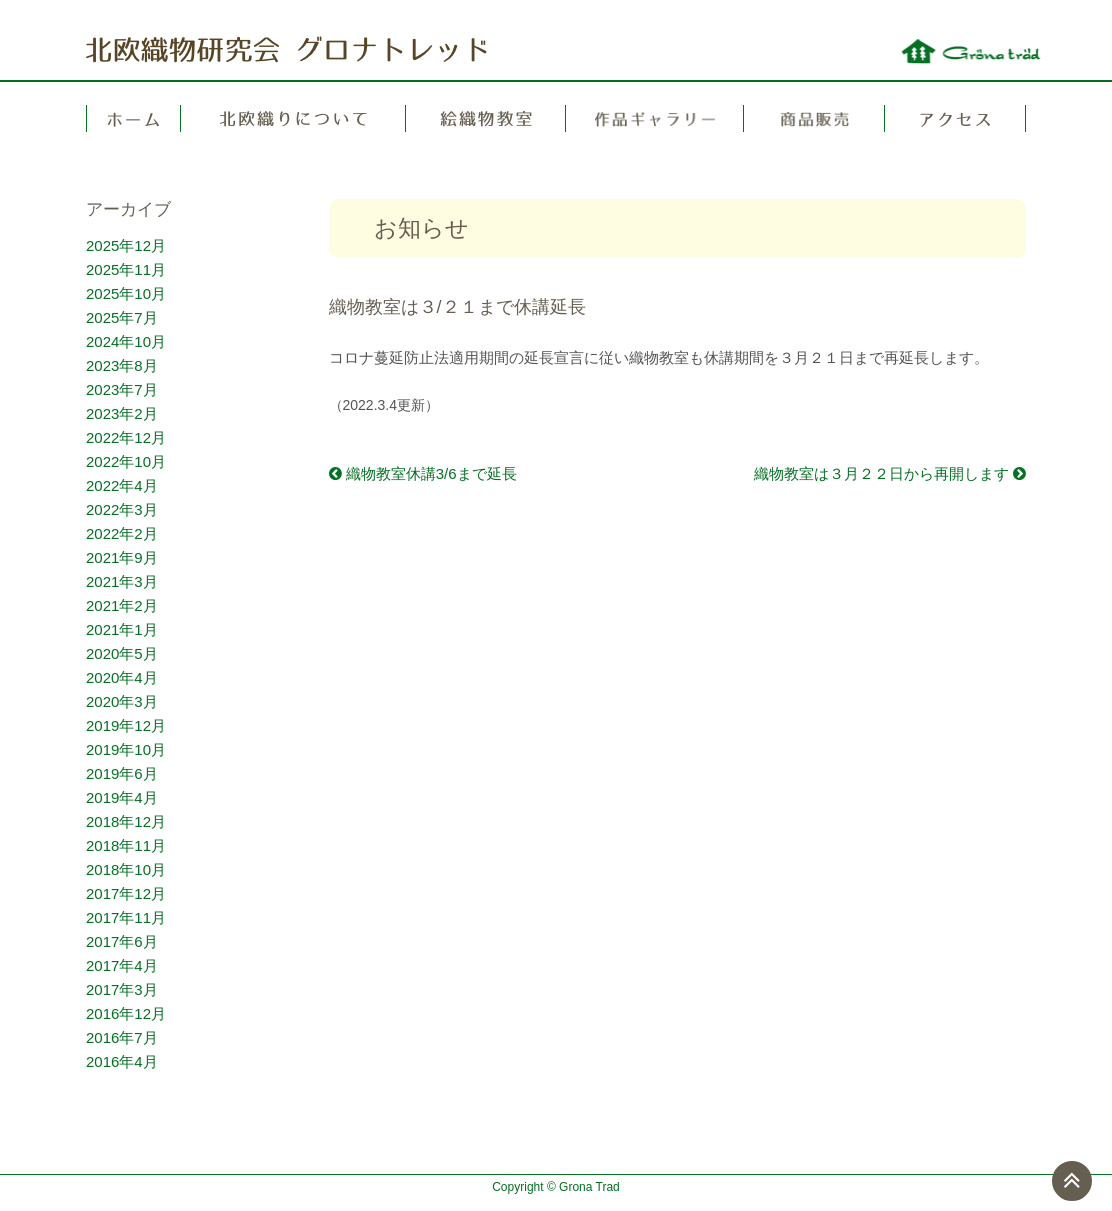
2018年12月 (126, 821)
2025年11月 (126, 269)
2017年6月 (122, 941)
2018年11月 (126, 845)
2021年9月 (122, 557)
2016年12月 (126, 1013)
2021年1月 (122, 629)
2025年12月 (126, 245)
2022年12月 (126, 437)
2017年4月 (122, 965)
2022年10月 (126, 461)
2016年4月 (122, 1061)
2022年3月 (122, 509)
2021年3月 (122, 581)
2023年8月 (122, 365)
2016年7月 (122, 1037)
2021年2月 (122, 605)
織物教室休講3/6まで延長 (423, 473)
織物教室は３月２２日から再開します (890, 473)
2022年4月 (122, 485)
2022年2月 (122, 533)
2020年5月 (122, 653)
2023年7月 (122, 389)
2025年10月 (126, 293)
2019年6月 (122, 773)
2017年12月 (126, 893)
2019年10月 (126, 749)
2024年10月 (126, 341)
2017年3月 (122, 989)
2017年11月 (126, 917)
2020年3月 (122, 701)
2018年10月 (126, 869)
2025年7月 (122, 317)
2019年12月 (126, 725)
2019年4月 (122, 797)
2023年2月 (122, 413)
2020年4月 (122, 677)
